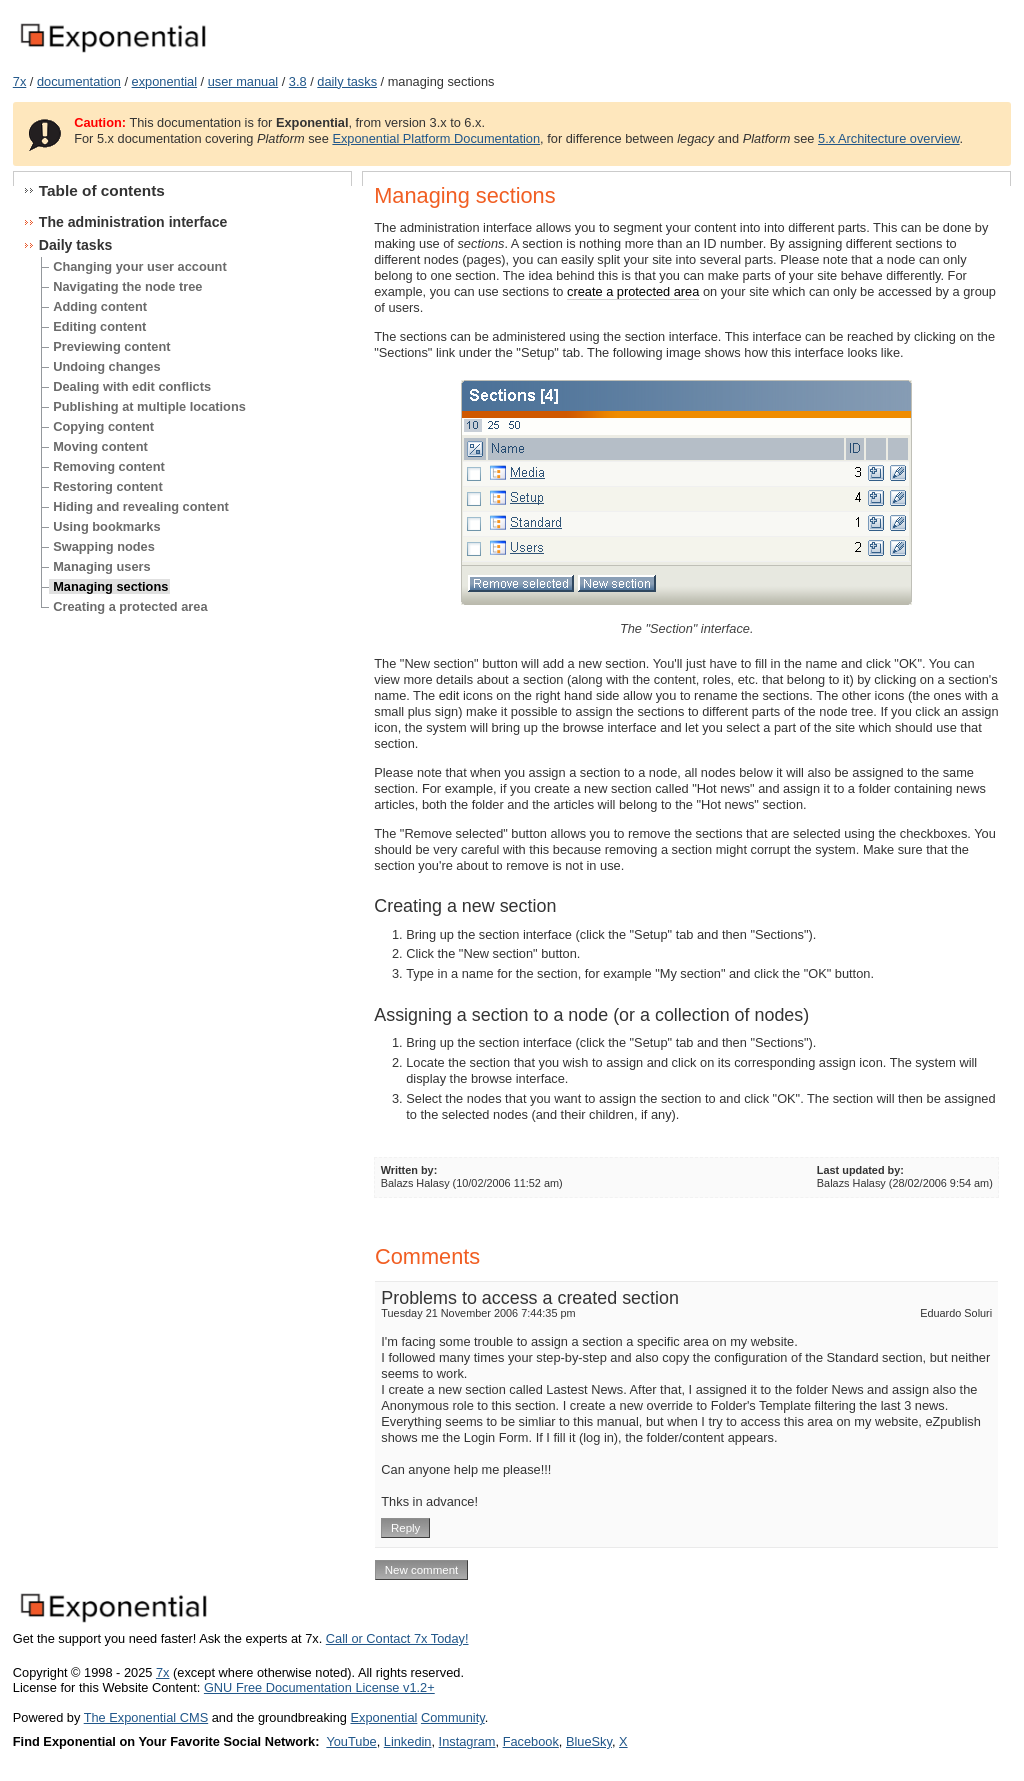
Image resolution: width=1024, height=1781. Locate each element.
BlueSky (589, 1741)
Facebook (531, 1741)
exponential (164, 81)
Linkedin (408, 1741)
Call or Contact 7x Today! (397, 1638)
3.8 (298, 81)
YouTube (351, 1741)
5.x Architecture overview (889, 138)
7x (20, 81)
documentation (79, 81)
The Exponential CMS (146, 1717)
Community (453, 1717)
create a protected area (633, 291)
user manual (243, 81)
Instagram (467, 1741)
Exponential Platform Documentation (436, 138)
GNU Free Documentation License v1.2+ (319, 1687)
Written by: (409, 1170)
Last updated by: (860, 1170)
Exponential (383, 1717)
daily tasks (347, 81)
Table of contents (102, 190)
